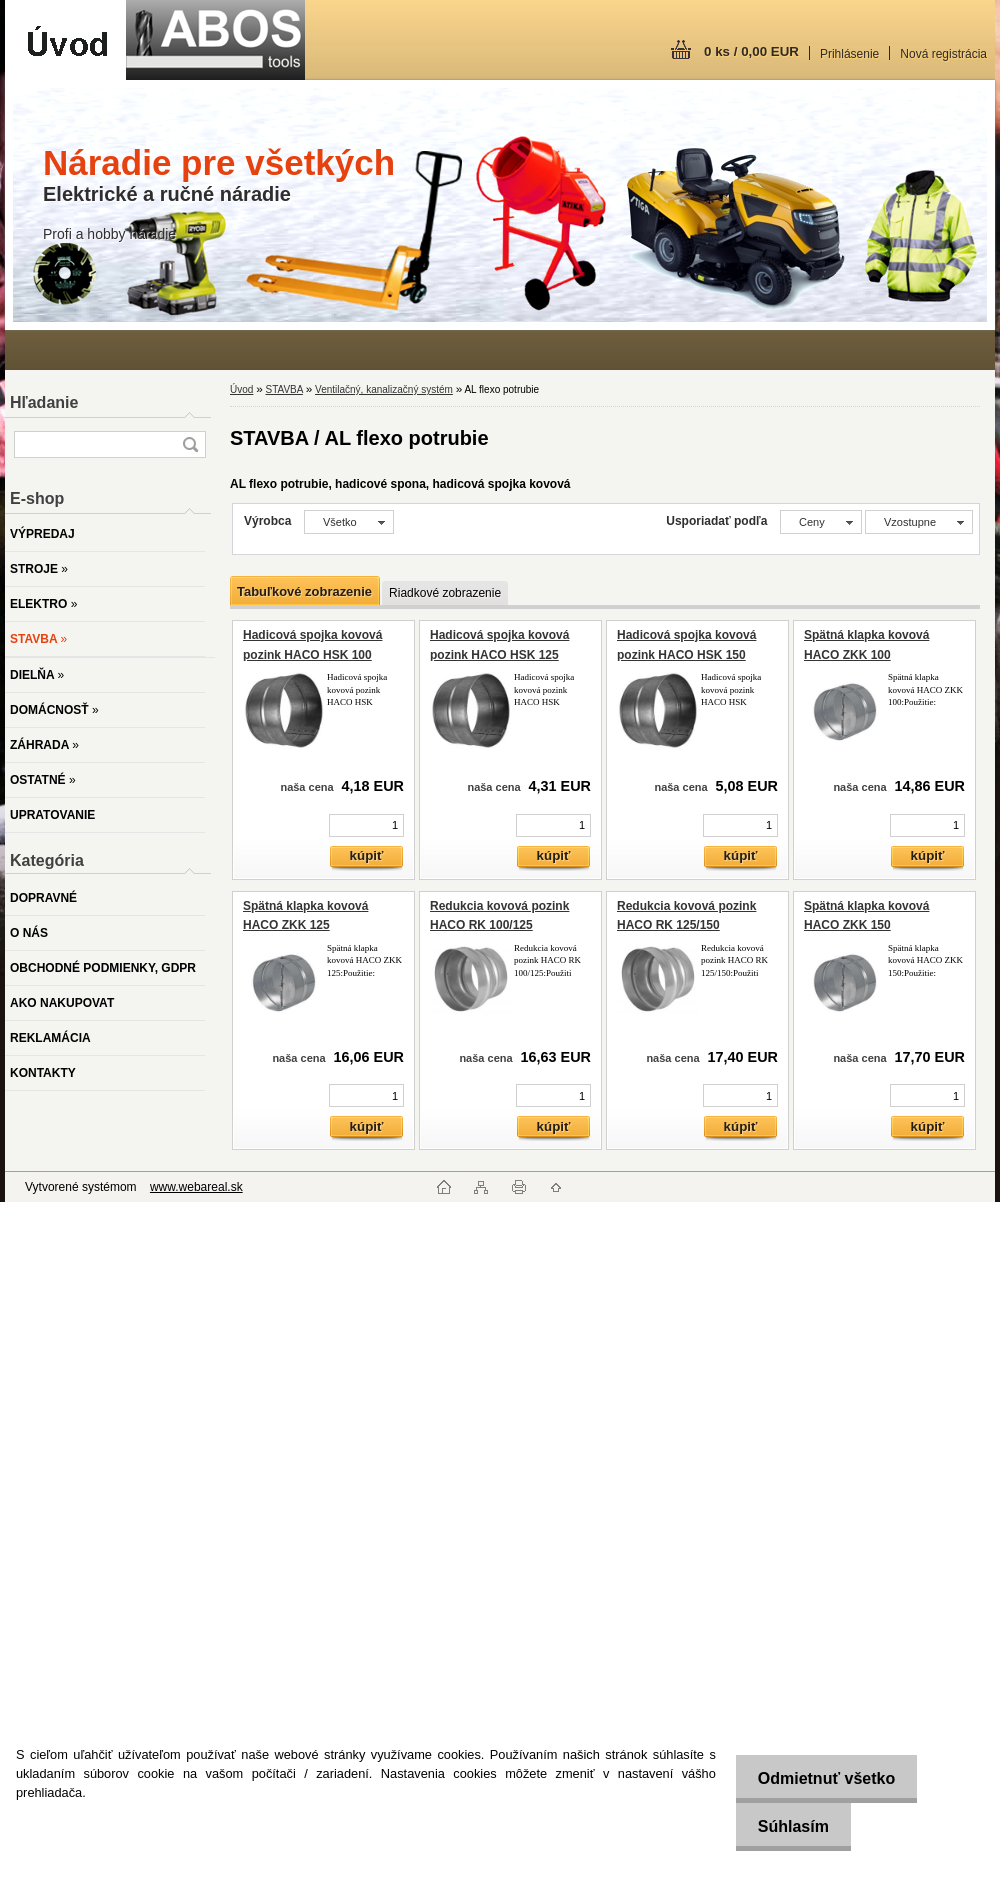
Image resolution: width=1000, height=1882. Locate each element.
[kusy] (366, 825)
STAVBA (283, 389)
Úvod (241, 389)
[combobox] (821, 522)
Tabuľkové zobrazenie (304, 591)
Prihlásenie (849, 54)
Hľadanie (44, 402)
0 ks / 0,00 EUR (751, 51)
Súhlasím (787, 1826)
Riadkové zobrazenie (445, 593)
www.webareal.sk (196, 1187)
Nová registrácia (943, 54)
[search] (190, 444)
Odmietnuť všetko (820, 1778)
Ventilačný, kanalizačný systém (384, 389)
